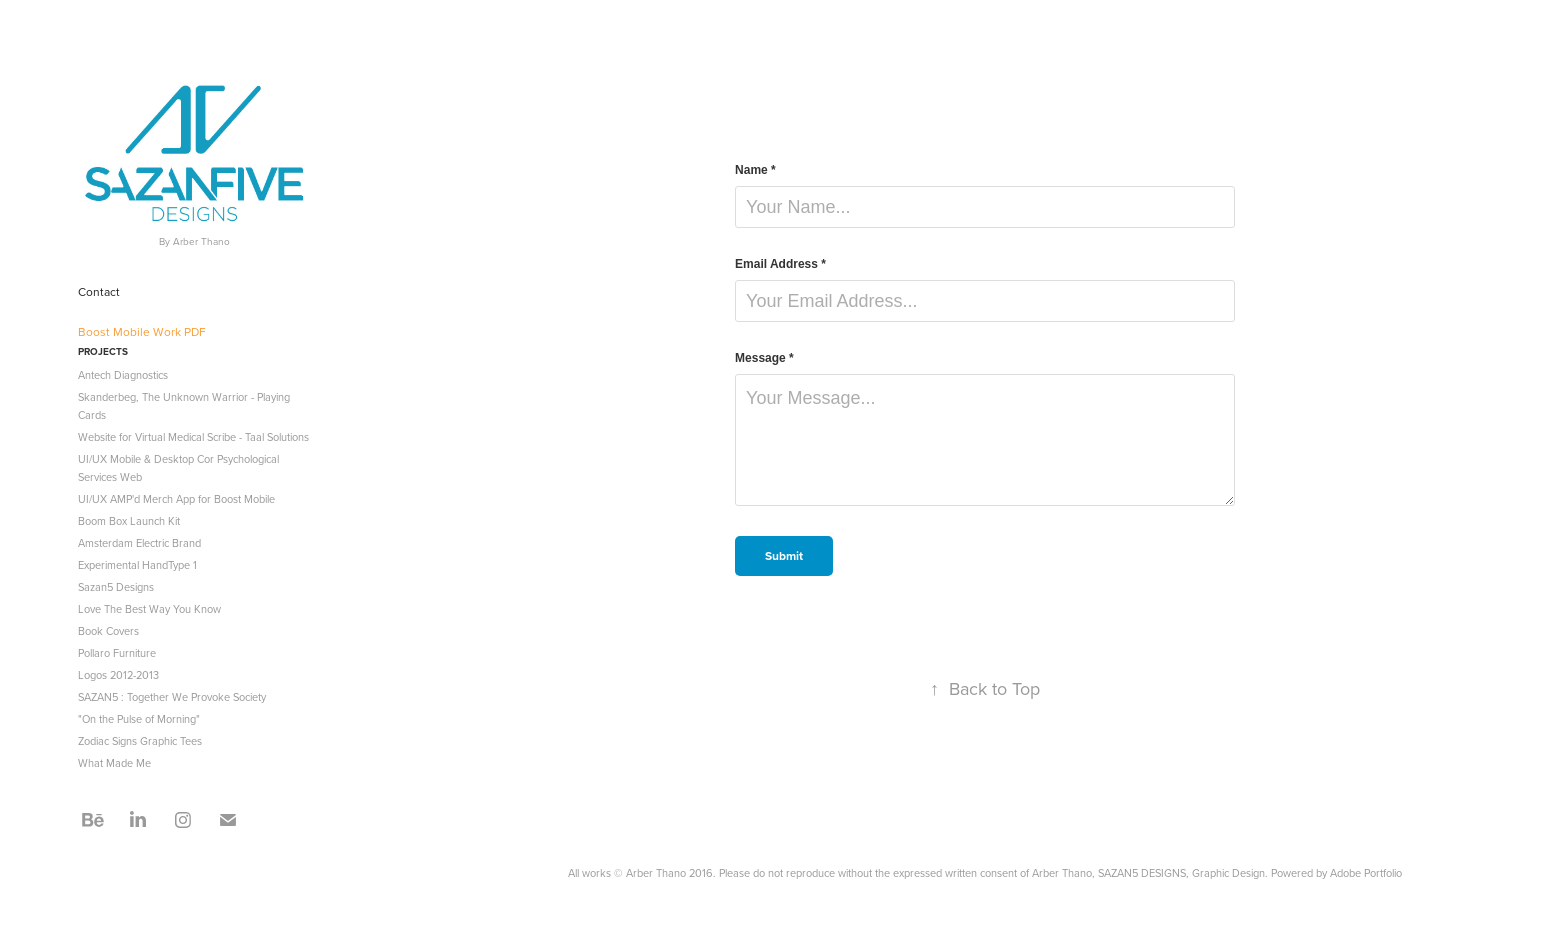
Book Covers (108, 631)
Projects (103, 351)
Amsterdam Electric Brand (139, 543)
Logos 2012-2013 (118, 675)
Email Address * (780, 264)
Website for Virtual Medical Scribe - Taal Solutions (193, 437)
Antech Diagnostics (123, 375)
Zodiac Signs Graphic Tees (140, 741)
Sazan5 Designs (116, 587)
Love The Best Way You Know (149, 609)
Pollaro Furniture (117, 653)
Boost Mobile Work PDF (142, 331)
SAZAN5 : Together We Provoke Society (172, 697)
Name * (755, 170)
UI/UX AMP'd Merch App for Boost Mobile (176, 499)
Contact (99, 291)
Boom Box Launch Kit (129, 521)
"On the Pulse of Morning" (139, 719)
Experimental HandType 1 (137, 565)
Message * (764, 358)
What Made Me (114, 763)
